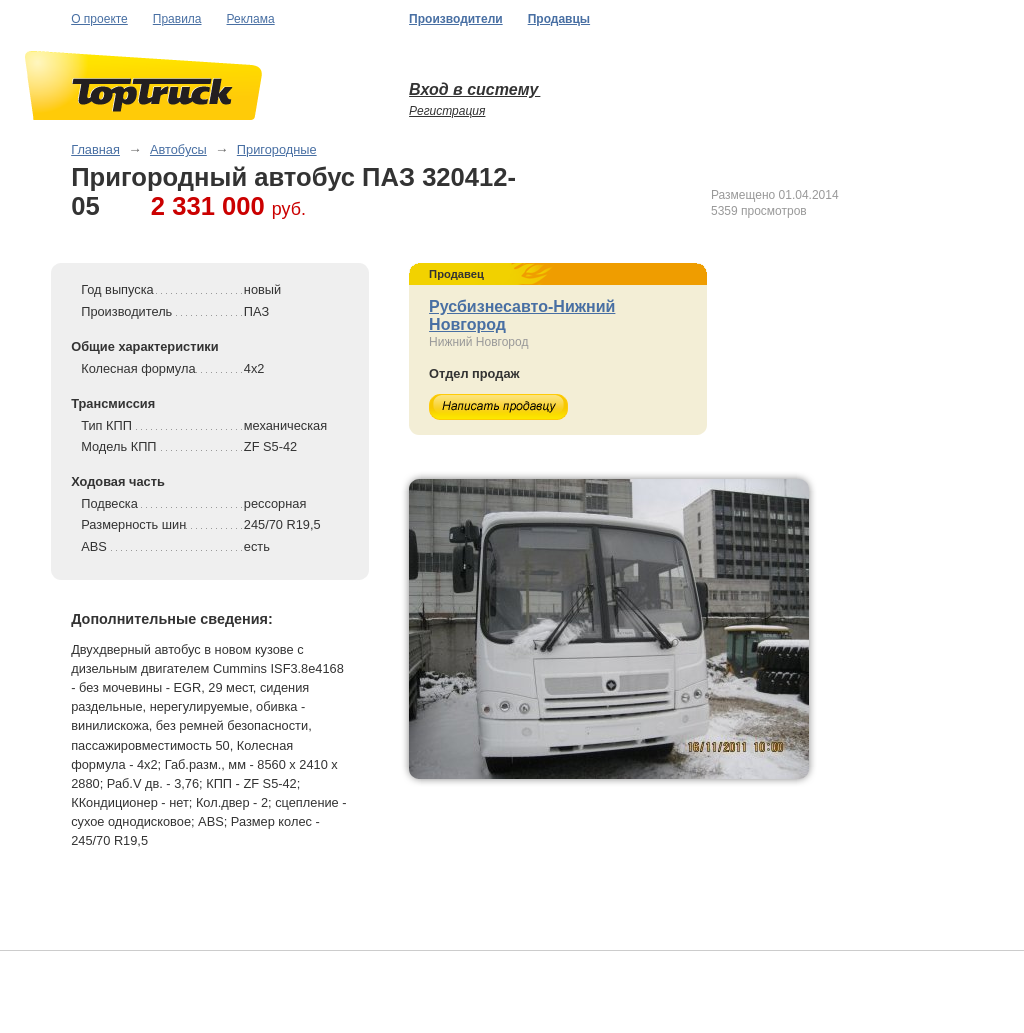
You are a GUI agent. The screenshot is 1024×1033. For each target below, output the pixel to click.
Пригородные (277, 149)
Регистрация (447, 111)
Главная (95, 149)
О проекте (99, 19)
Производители (456, 19)
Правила (177, 19)
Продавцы (559, 19)
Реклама (251, 19)
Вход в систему (474, 89)
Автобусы (178, 149)
